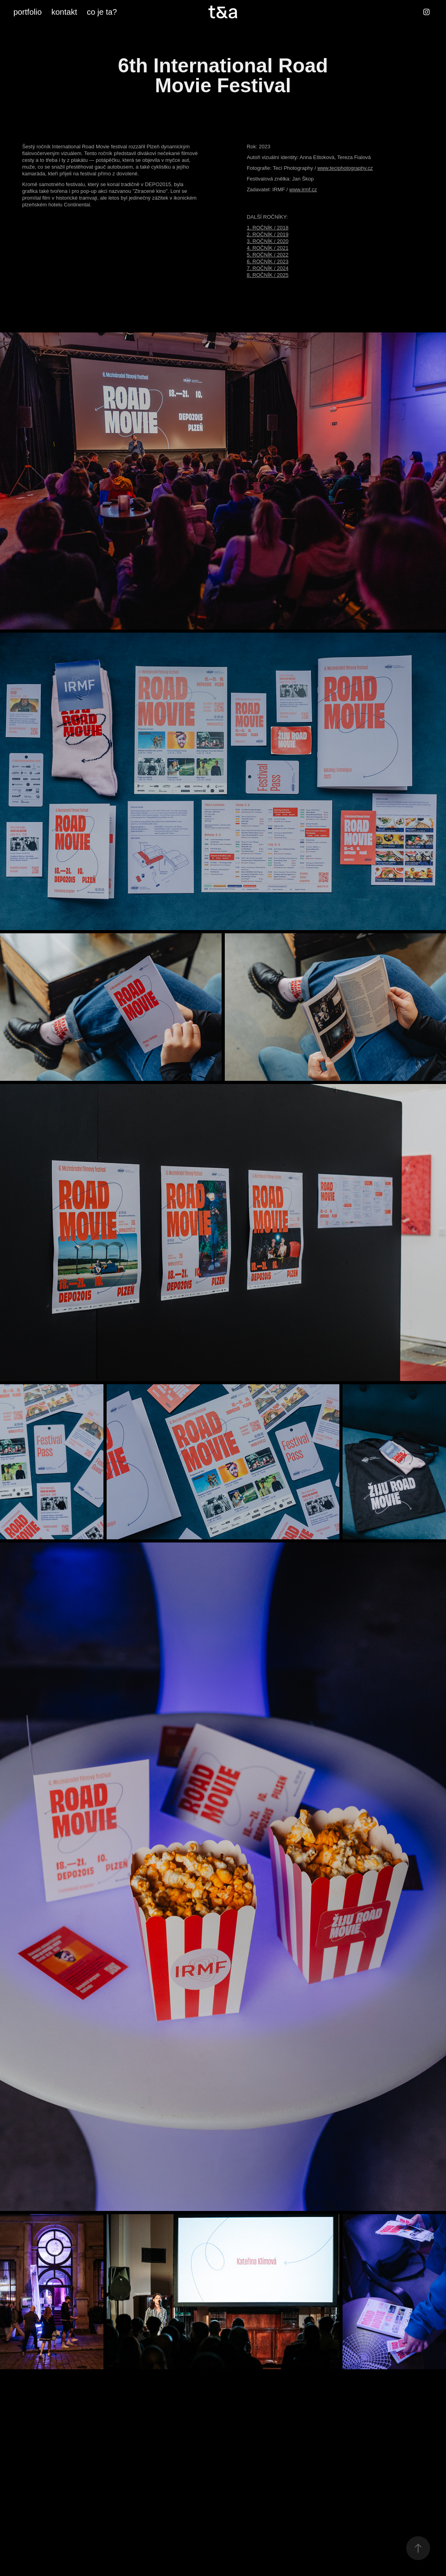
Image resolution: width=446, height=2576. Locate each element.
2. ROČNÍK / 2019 (267, 234)
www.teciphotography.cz (345, 168)
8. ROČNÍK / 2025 (267, 275)
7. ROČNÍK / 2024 (267, 268)
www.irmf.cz (303, 189)
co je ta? (102, 12)
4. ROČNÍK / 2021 (267, 248)
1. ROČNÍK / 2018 (267, 228)
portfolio (28, 12)
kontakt (64, 12)
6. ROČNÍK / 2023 (267, 261)
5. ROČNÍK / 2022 (267, 255)
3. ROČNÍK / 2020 (267, 241)
